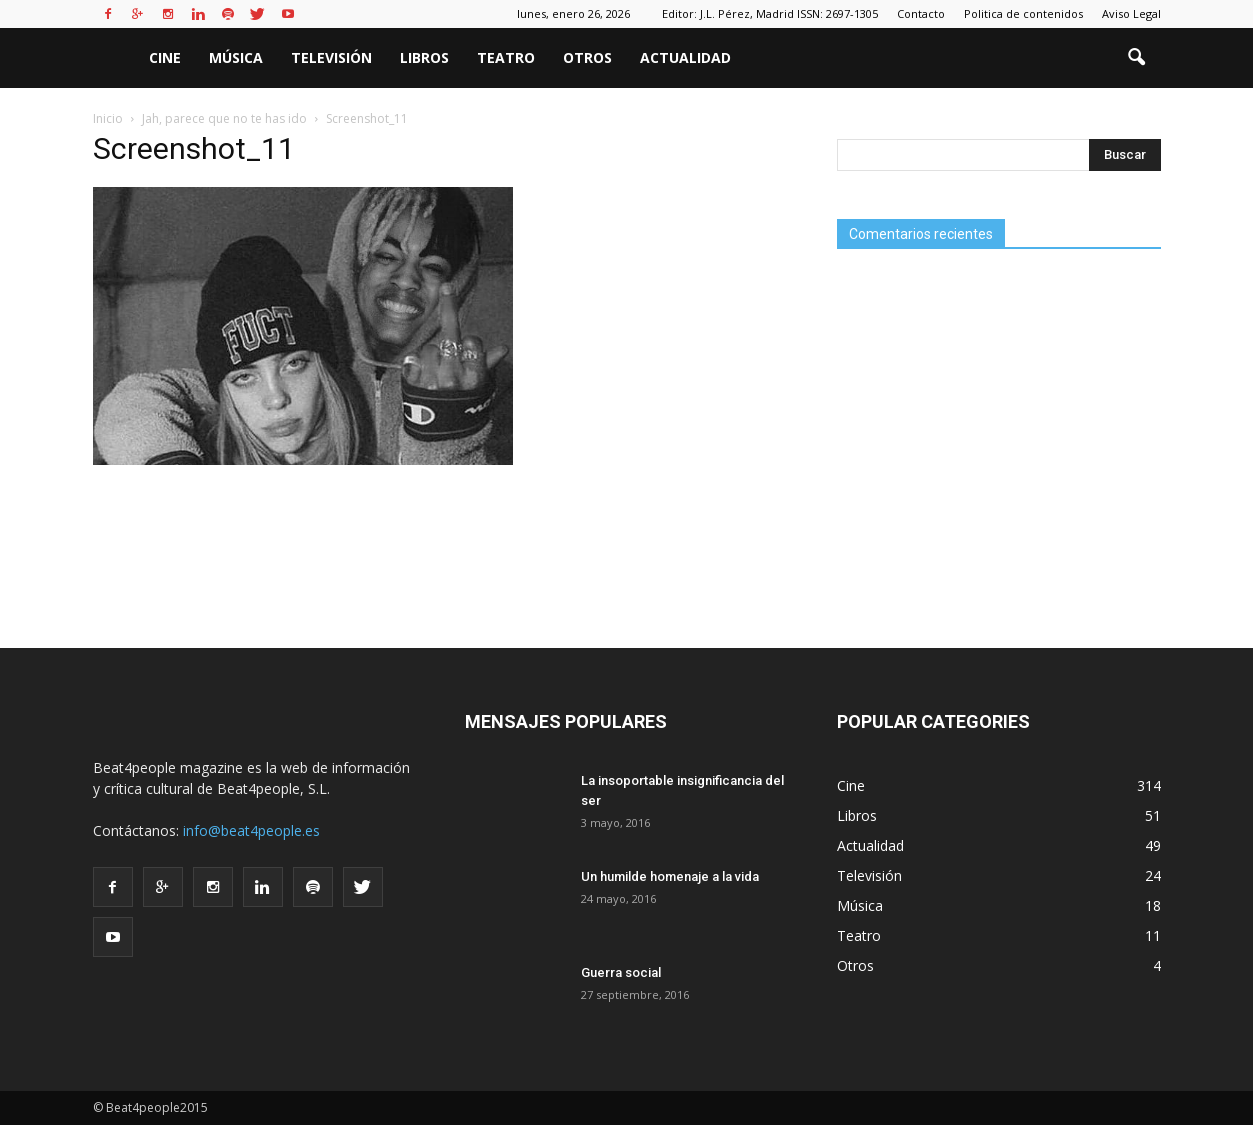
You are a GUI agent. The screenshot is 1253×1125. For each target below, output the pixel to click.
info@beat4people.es (251, 830)
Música (236, 57)
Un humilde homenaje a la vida (670, 876)
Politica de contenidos (1023, 13)
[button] (1137, 58)
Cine (165, 57)
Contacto (921, 13)
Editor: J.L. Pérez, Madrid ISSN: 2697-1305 (770, 13)
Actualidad (685, 57)
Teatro (506, 57)
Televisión (331, 57)
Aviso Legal (1131, 13)
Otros (587, 57)
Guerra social (621, 972)
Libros (424, 57)
